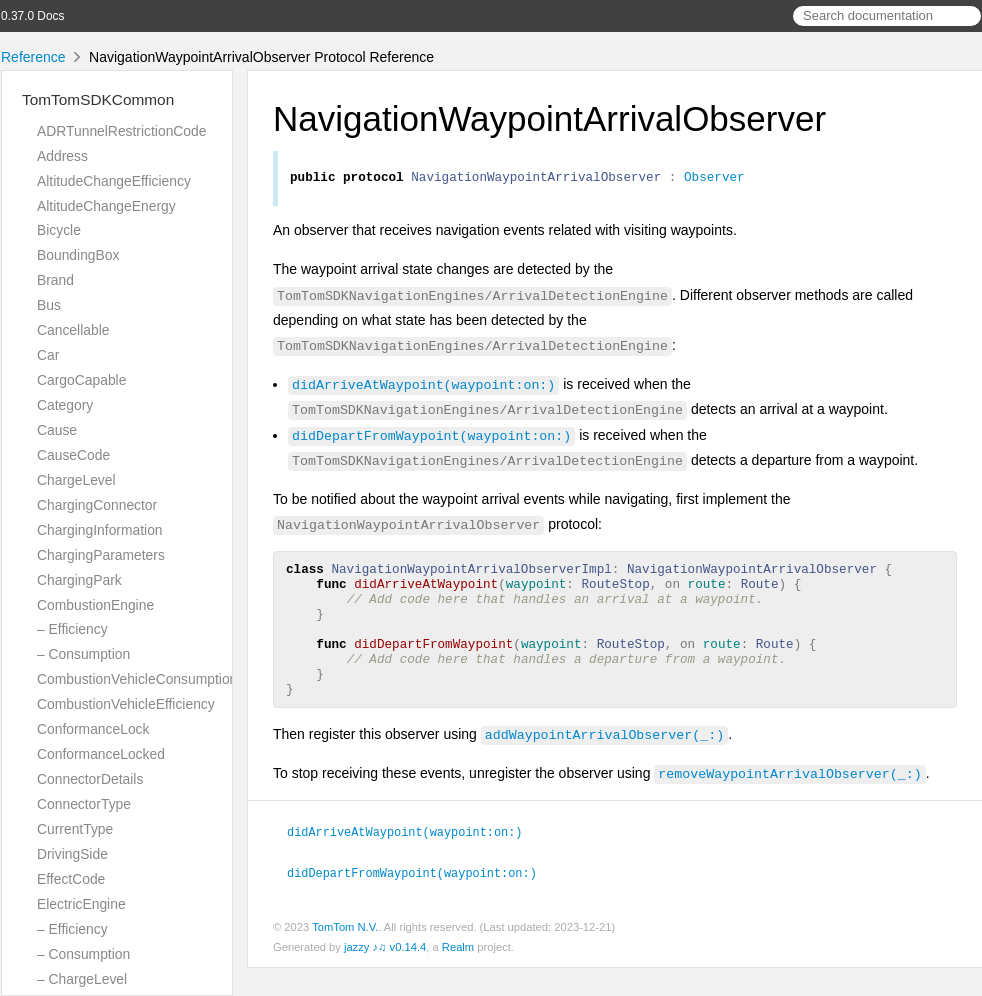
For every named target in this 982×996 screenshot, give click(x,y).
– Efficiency (72, 629)
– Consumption (83, 654)
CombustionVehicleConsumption (137, 679)
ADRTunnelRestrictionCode (121, 131)
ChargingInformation (100, 530)
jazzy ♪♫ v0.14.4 (385, 975)
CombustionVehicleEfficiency (126, 704)
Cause (57, 430)
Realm (458, 975)
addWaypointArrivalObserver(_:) (604, 764)
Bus (49, 305)
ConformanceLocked (101, 754)
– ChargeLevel (82, 979)
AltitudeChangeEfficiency (114, 181)
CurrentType (75, 829)
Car (48, 355)
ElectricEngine (81, 904)
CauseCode (73, 455)
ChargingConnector (97, 505)
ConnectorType (84, 804)
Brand (55, 280)
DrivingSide (72, 854)
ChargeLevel (76, 480)
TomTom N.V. (345, 955)
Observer (714, 179)
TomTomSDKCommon (98, 99)
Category (65, 405)
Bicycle (59, 230)
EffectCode (71, 879)
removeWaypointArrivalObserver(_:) (789, 803)
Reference (33, 57)
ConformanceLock (93, 729)
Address (62, 156)
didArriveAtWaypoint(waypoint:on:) (423, 387)
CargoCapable (81, 380)
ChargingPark (79, 580)
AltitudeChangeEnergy (106, 206)
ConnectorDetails (90, 779)
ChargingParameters (101, 555)
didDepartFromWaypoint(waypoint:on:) (431, 438)
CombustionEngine (95, 605)
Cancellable (73, 330)
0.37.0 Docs (32, 16)
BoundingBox (78, 255)
